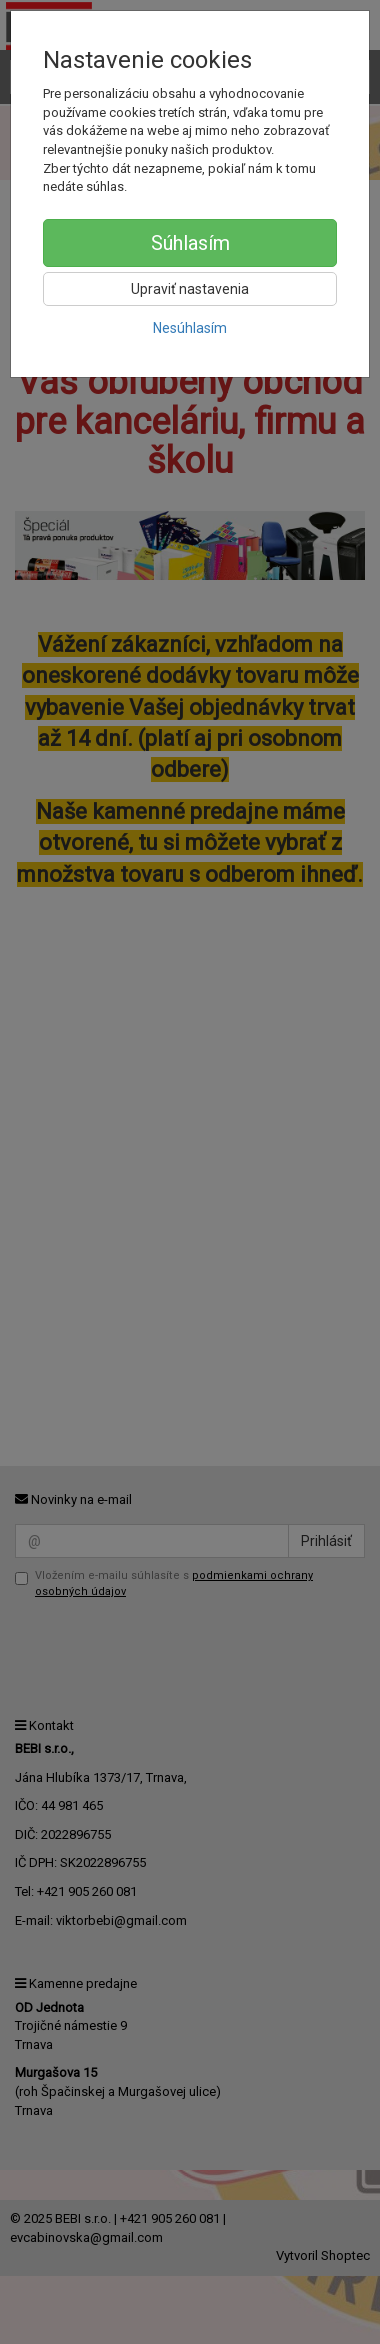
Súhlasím (190, 243)
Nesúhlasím (190, 328)
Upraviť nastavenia (190, 289)
